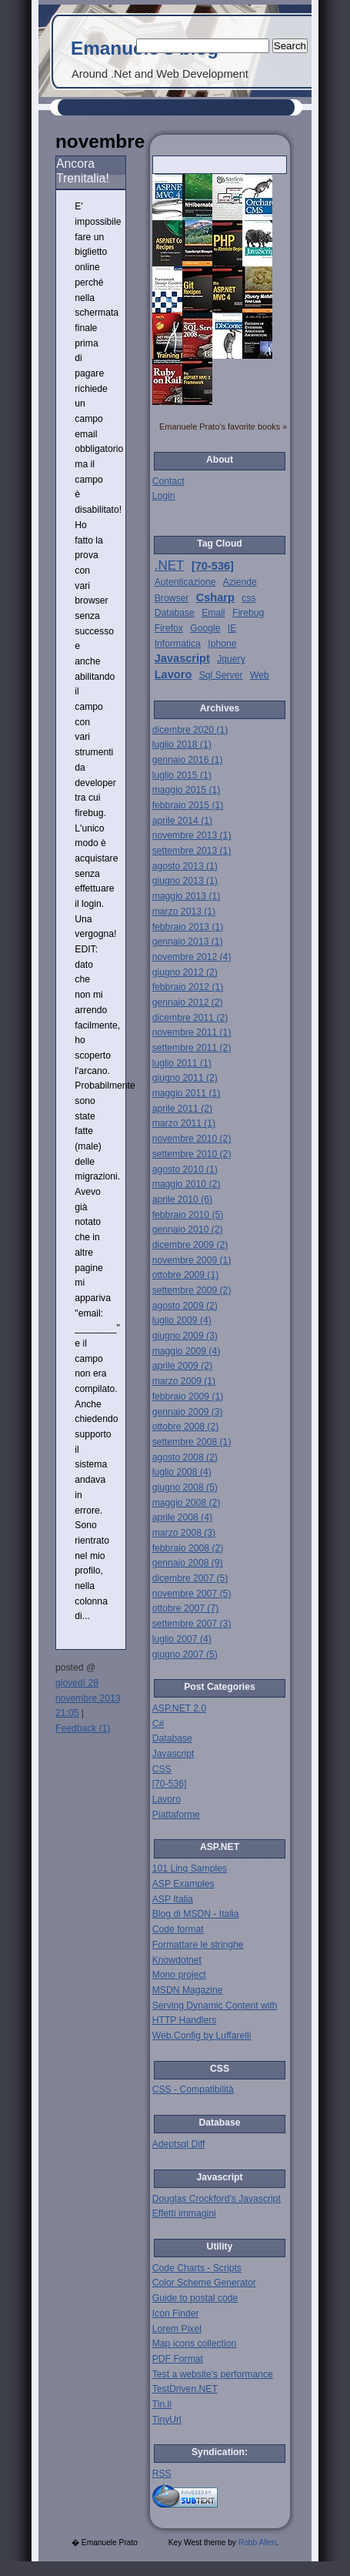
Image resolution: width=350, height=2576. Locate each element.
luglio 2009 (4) (182, 1320)
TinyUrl (167, 2419)
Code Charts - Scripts (197, 2268)
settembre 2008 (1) (192, 1442)
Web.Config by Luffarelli (202, 2035)
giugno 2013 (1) (185, 880)
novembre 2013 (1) (192, 835)
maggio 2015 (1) (186, 790)
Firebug (248, 612)
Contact (168, 481)
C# (158, 1723)
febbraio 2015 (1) (188, 805)
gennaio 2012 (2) (187, 1002)
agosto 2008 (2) (185, 1457)
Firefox (169, 628)
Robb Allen (257, 2542)
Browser (172, 598)
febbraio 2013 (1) (188, 927)
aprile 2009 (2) (182, 1365)
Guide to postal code (195, 2298)
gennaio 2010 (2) (187, 1229)
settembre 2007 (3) (192, 1623)
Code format (178, 1929)
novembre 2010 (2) (192, 1138)
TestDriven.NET (185, 2389)
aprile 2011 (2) (182, 1108)
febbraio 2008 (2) (188, 1548)
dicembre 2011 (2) (190, 1017)
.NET (170, 565)
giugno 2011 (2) (185, 1077)
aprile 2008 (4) (182, 1517)
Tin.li (162, 2404)
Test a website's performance (212, 2374)
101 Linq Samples (189, 1868)
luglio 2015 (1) (182, 775)
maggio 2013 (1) (186, 896)
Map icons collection (194, 2343)
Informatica (178, 643)
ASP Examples (183, 1883)
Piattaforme (176, 1814)
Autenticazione (185, 582)
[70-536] (213, 566)
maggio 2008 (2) (186, 1502)
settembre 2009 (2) (192, 1290)
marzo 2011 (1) (183, 1123)
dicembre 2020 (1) (190, 729)
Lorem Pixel (177, 2328)
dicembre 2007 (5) (190, 1578)
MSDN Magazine (187, 1990)
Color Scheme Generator (204, 2282)
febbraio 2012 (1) (188, 987)
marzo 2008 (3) (183, 1532)
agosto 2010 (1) (185, 1169)
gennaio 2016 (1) (187, 759)
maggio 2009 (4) (186, 1351)
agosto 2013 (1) (185, 866)
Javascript (182, 658)
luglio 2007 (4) (182, 1639)
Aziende (240, 582)
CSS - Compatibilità (193, 2089)
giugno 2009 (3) (185, 1335)
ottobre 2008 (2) (185, 1426)
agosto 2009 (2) (185, 1305)
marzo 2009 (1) (183, 1381)
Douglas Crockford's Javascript (216, 2198)
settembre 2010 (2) (192, 1154)
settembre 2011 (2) (192, 1047)
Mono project (179, 1974)
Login (163, 495)
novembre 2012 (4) (192, 957)
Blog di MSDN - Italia (195, 1914)
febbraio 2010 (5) (188, 1214)
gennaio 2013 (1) (187, 941)
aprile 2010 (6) (182, 1199)
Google (205, 628)
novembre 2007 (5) (192, 1593)
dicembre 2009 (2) (190, 1244)
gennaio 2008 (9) (187, 1562)
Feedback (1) (83, 1728)
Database (175, 612)
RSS (162, 2473)
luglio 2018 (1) (182, 744)
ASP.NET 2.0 (179, 1708)
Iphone (222, 643)
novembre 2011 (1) (192, 1032)
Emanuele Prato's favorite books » (223, 426)
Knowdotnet (177, 1960)
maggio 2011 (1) (186, 1093)
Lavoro (173, 674)
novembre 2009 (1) (192, 1260)
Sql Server (221, 675)
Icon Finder (175, 2313)
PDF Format (177, 2359)
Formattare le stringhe (198, 1944)
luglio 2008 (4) (182, 1472)
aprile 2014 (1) (182, 820)
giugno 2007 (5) (185, 1654)
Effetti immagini (184, 2213)
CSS (162, 1769)
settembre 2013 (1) (192, 850)
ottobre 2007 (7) (185, 1608)
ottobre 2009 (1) (185, 1275)
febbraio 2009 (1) (188, 1396)
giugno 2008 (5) (185, 1487)
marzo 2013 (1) (183, 911)
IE (232, 628)
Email (213, 612)
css (248, 598)
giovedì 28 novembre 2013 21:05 (87, 1698)
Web (259, 675)
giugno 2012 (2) (185, 972)
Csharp (215, 597)
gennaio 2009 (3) (187, 1412)
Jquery (231, 659)
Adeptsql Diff (178, 2144)
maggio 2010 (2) (186, 1184)
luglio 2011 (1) (182, 1063)
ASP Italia (172, 1899)
